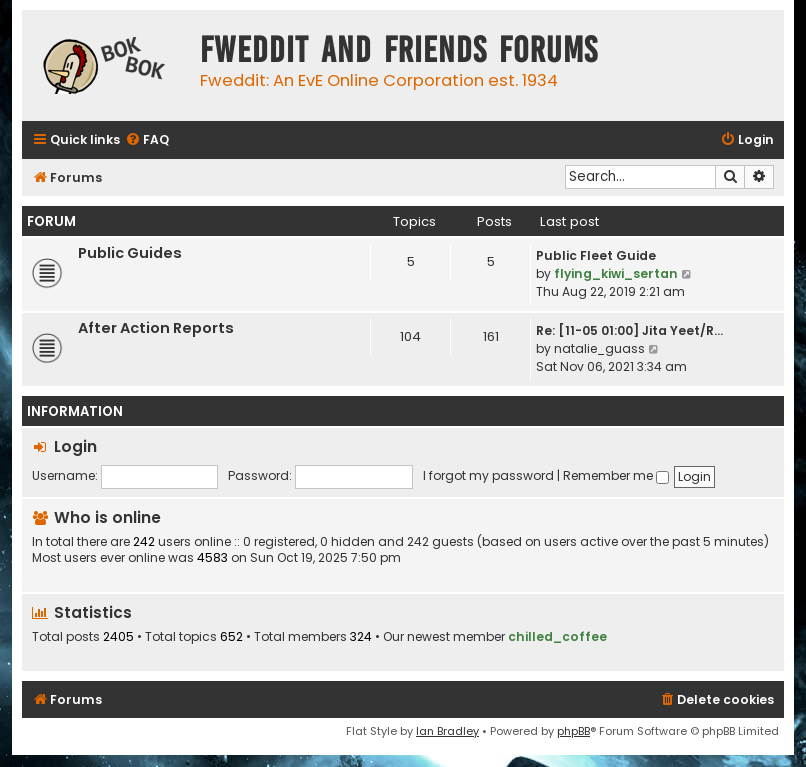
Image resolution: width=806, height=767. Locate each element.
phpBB (573, 731)
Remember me (616, 475)
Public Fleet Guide (596, 255)
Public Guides (130, 253)
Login (75, 446)
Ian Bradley (447, 731)
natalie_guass (599, 348)
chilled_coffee (557, 636)
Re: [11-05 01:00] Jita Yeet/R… (629, 330)
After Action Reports (156, 328)
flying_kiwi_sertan (616, 273)
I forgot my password (488, 475)
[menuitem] (147, 140)
